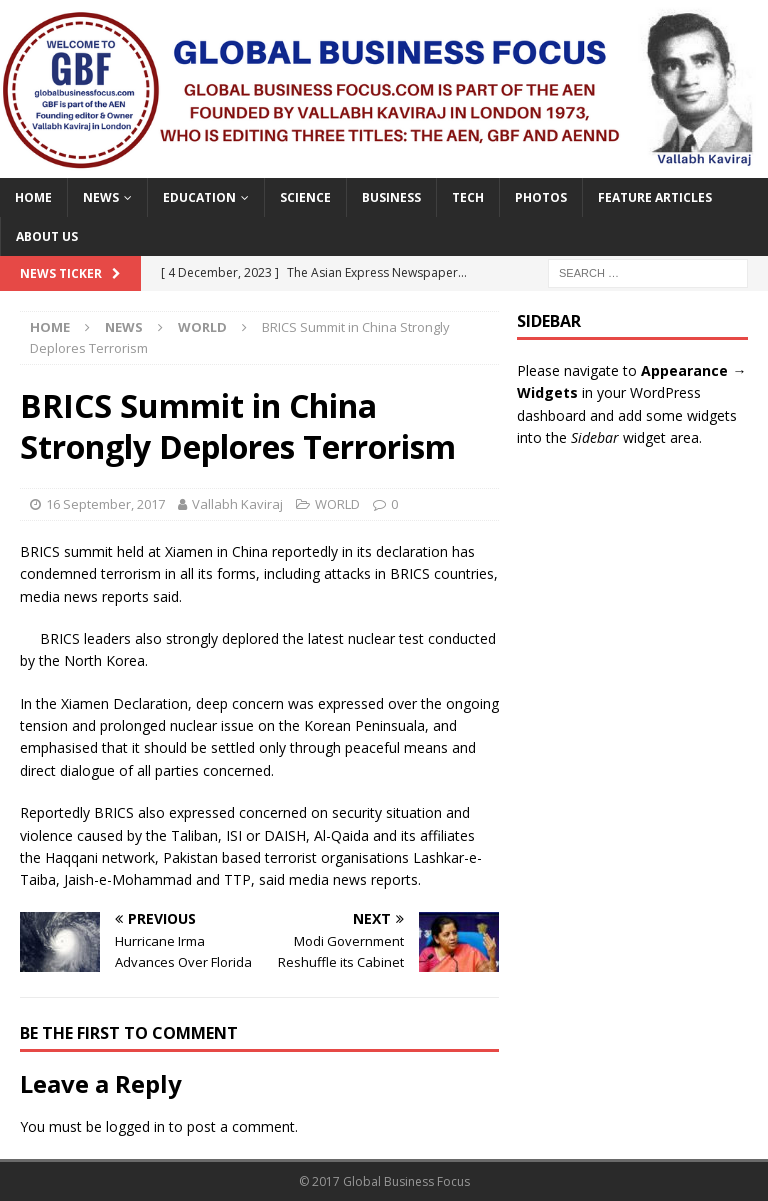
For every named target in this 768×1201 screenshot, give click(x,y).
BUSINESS (391, 197)
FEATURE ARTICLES (655, 197)
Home (33, 197)
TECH (468, 197)
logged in (135, 1126)
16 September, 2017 (105, 504)
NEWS (101, 197)
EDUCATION (199, 197)
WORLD (337, 504)
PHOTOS (541, 197)
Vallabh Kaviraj (237, 504)
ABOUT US (47, 236)
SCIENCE (305, 197)
